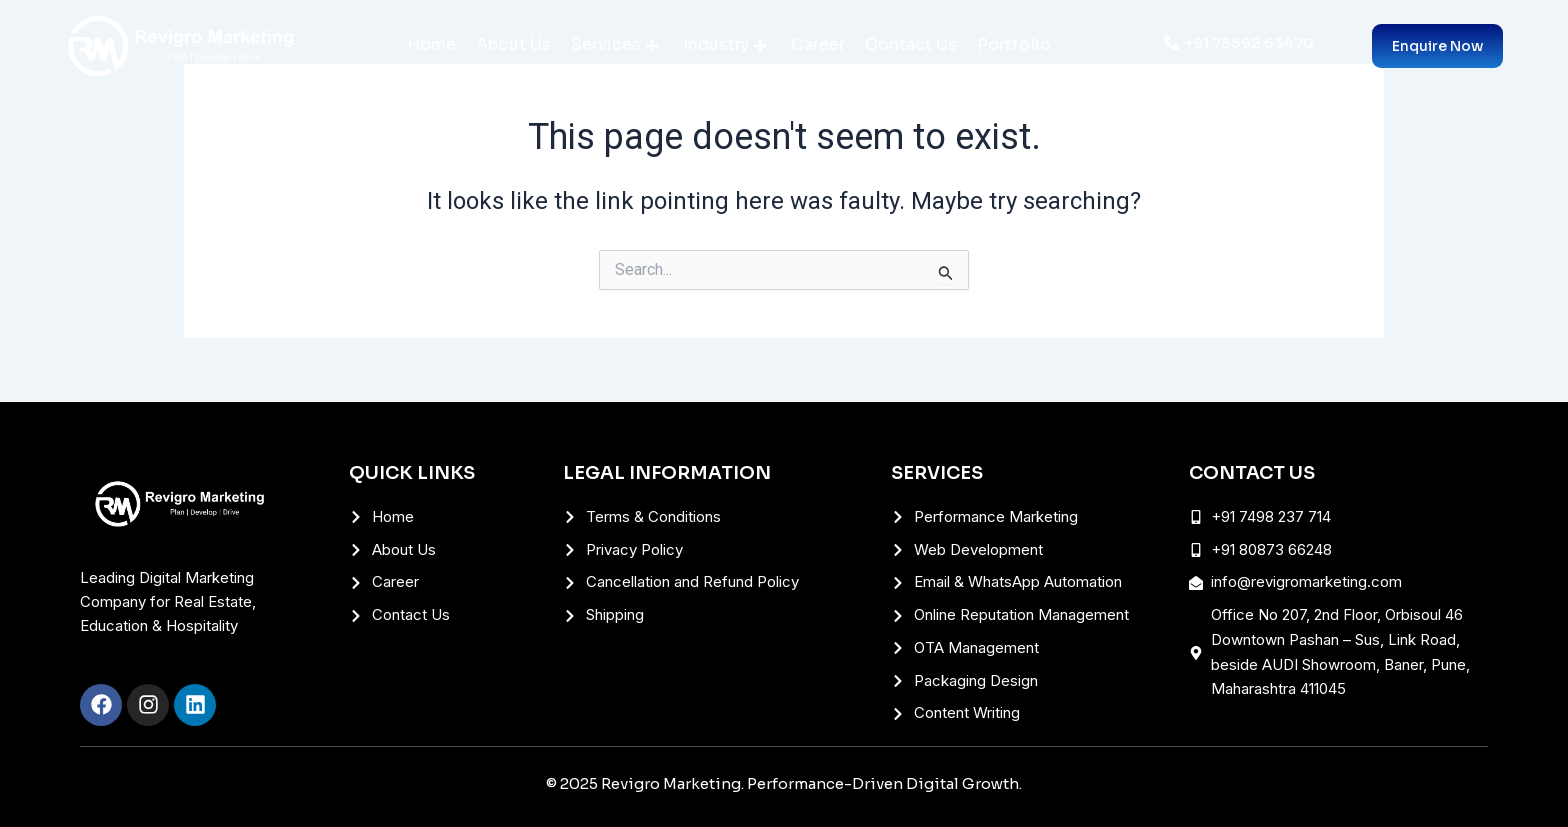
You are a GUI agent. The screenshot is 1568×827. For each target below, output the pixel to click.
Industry (724, 44)
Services (614, 44)
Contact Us (911, 44)
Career (818, 44)
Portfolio (1014, 44)
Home (431, 44)
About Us (513, 44)
